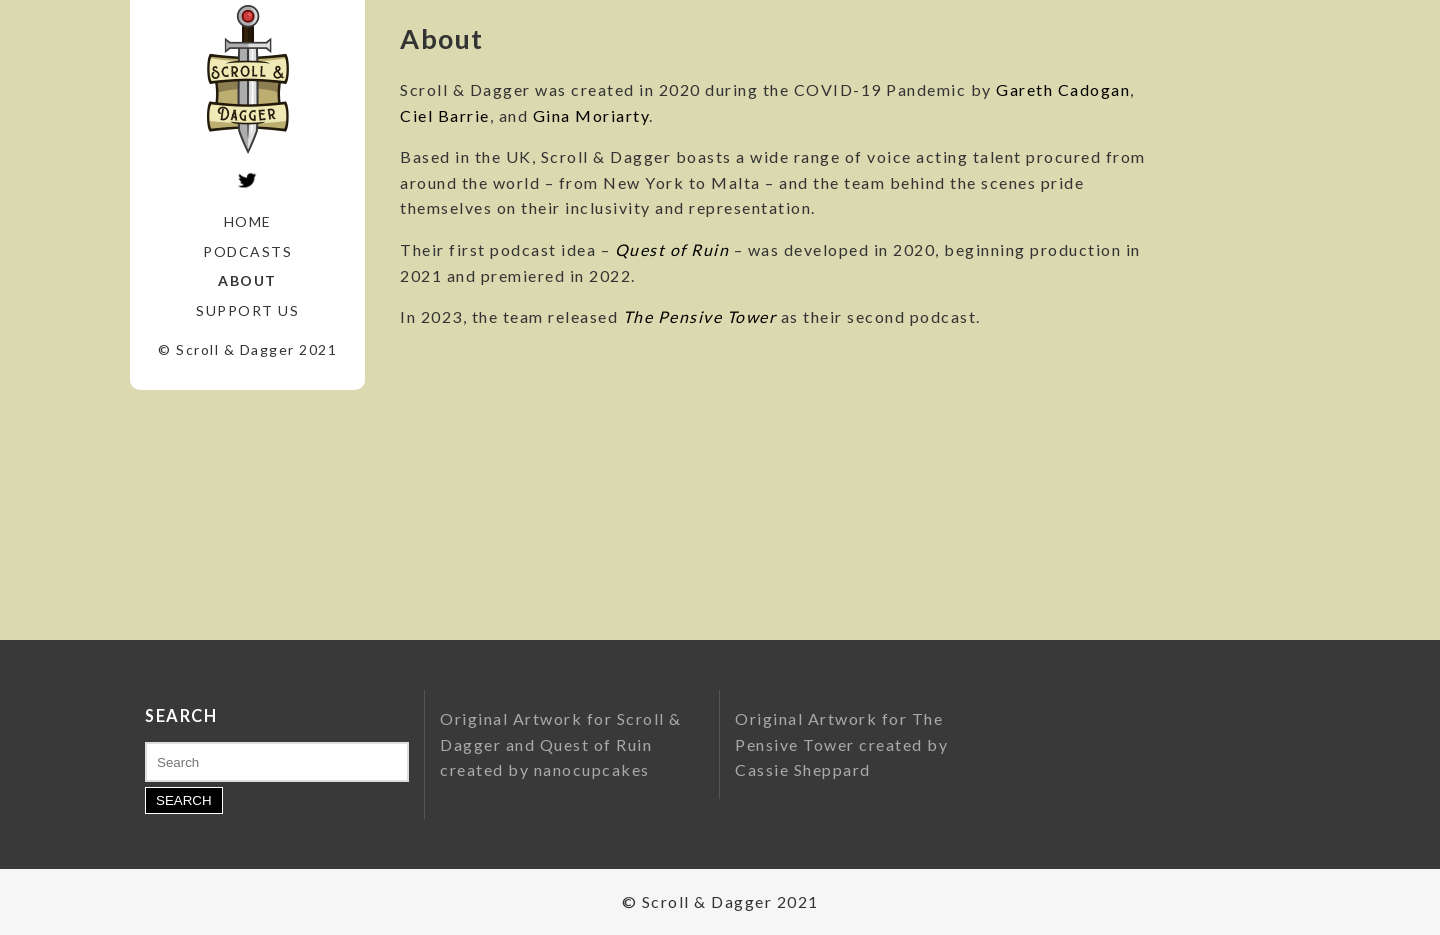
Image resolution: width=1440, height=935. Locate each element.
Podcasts (247, 251)
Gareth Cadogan (1063, 89)
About (247, 280)
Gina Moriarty (591, 115)
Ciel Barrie (445, 115)
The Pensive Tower (700, 316)
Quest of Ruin (672, 249)
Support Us (247, 310)
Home (248, 221)
